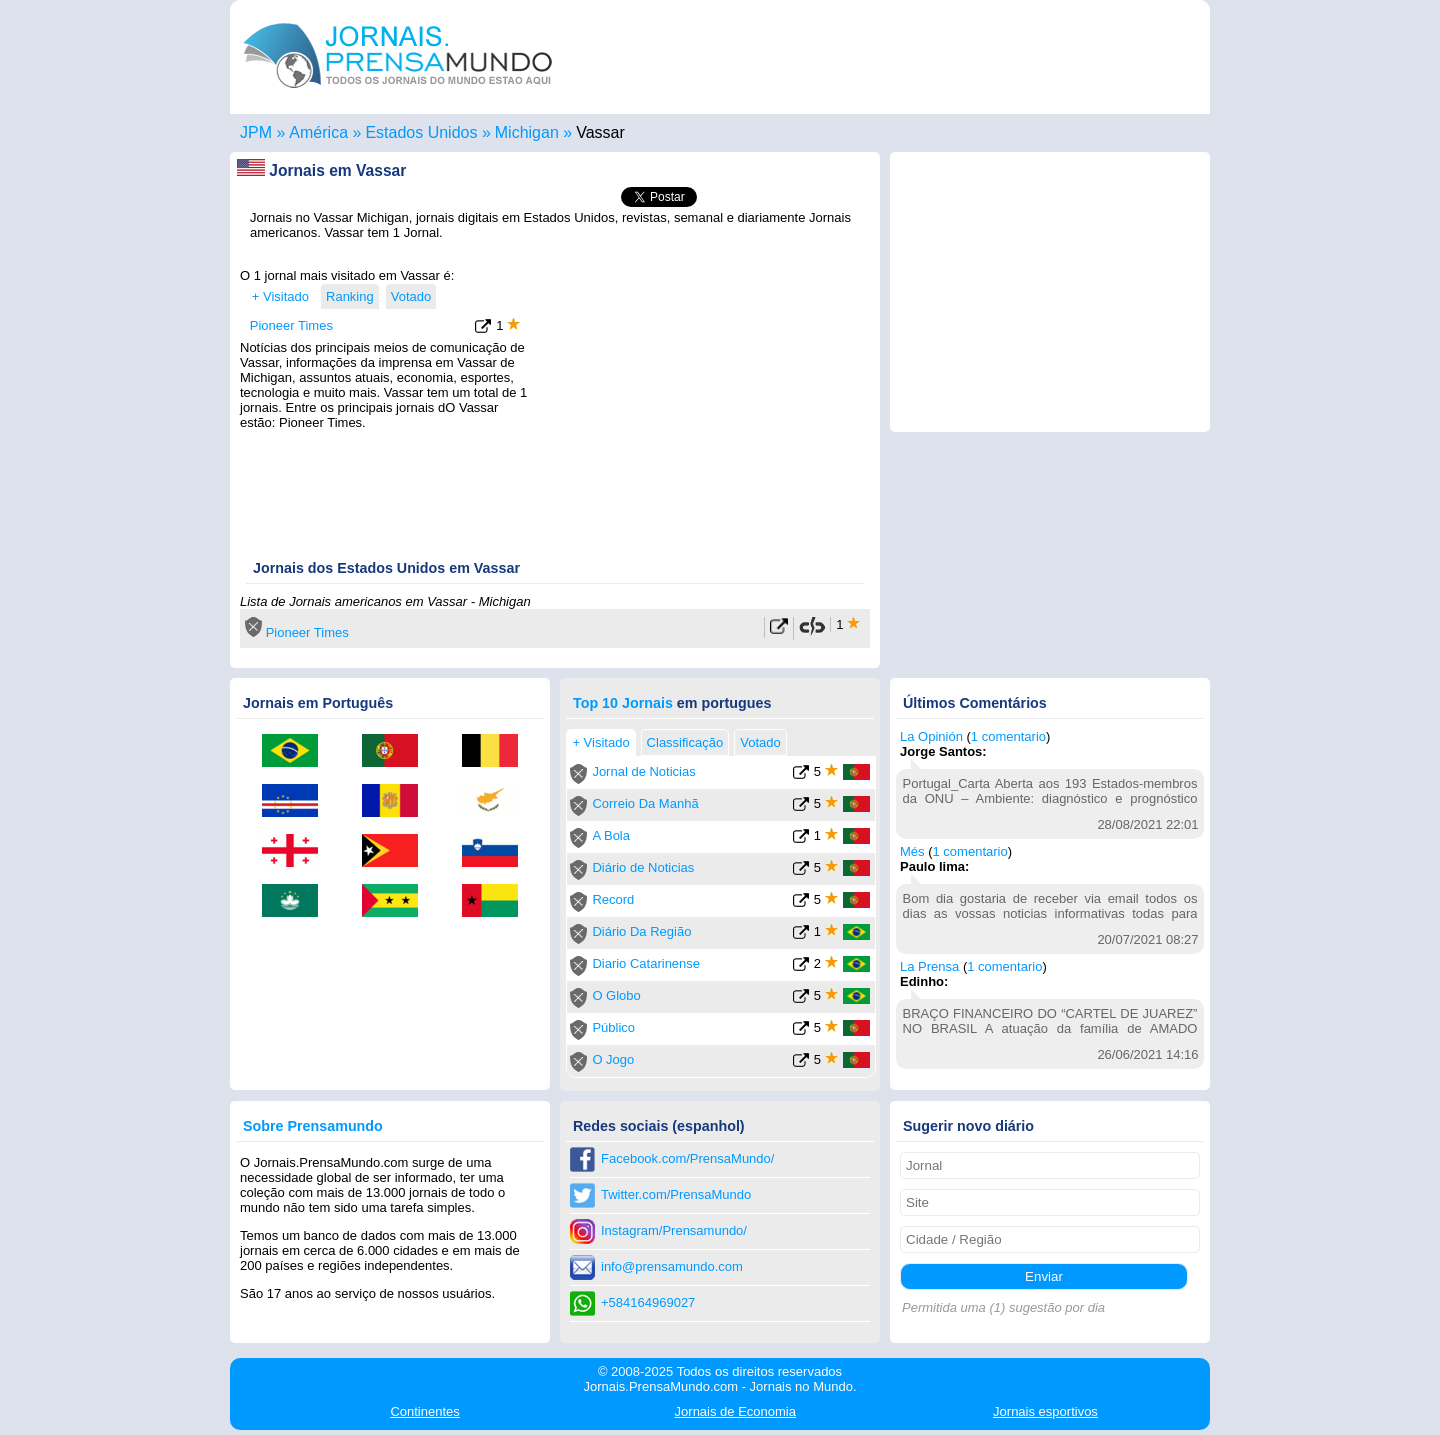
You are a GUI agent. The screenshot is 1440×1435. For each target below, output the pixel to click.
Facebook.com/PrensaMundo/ (687, 1158)
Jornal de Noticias (643, 771)
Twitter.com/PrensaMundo (676, 1194)
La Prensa (929, 966)
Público (613, 1027)
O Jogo (613, 1059)
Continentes (424, 1411)
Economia (735, 1411)
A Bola (611, 835)
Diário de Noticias (643, 867)
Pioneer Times (291, 325)
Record (613, 899)
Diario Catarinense (646, 963)
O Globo (616, 995)
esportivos (1045, 1411)
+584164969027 (648, 1302)
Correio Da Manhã (645, 803)
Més (912, 851)
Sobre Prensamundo (313, 1126)
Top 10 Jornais (623, 703)
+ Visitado (280, 296)
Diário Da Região (641, 931)
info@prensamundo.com (672, 1266)
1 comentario (970, 851)
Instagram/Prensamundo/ (674, 1230)
